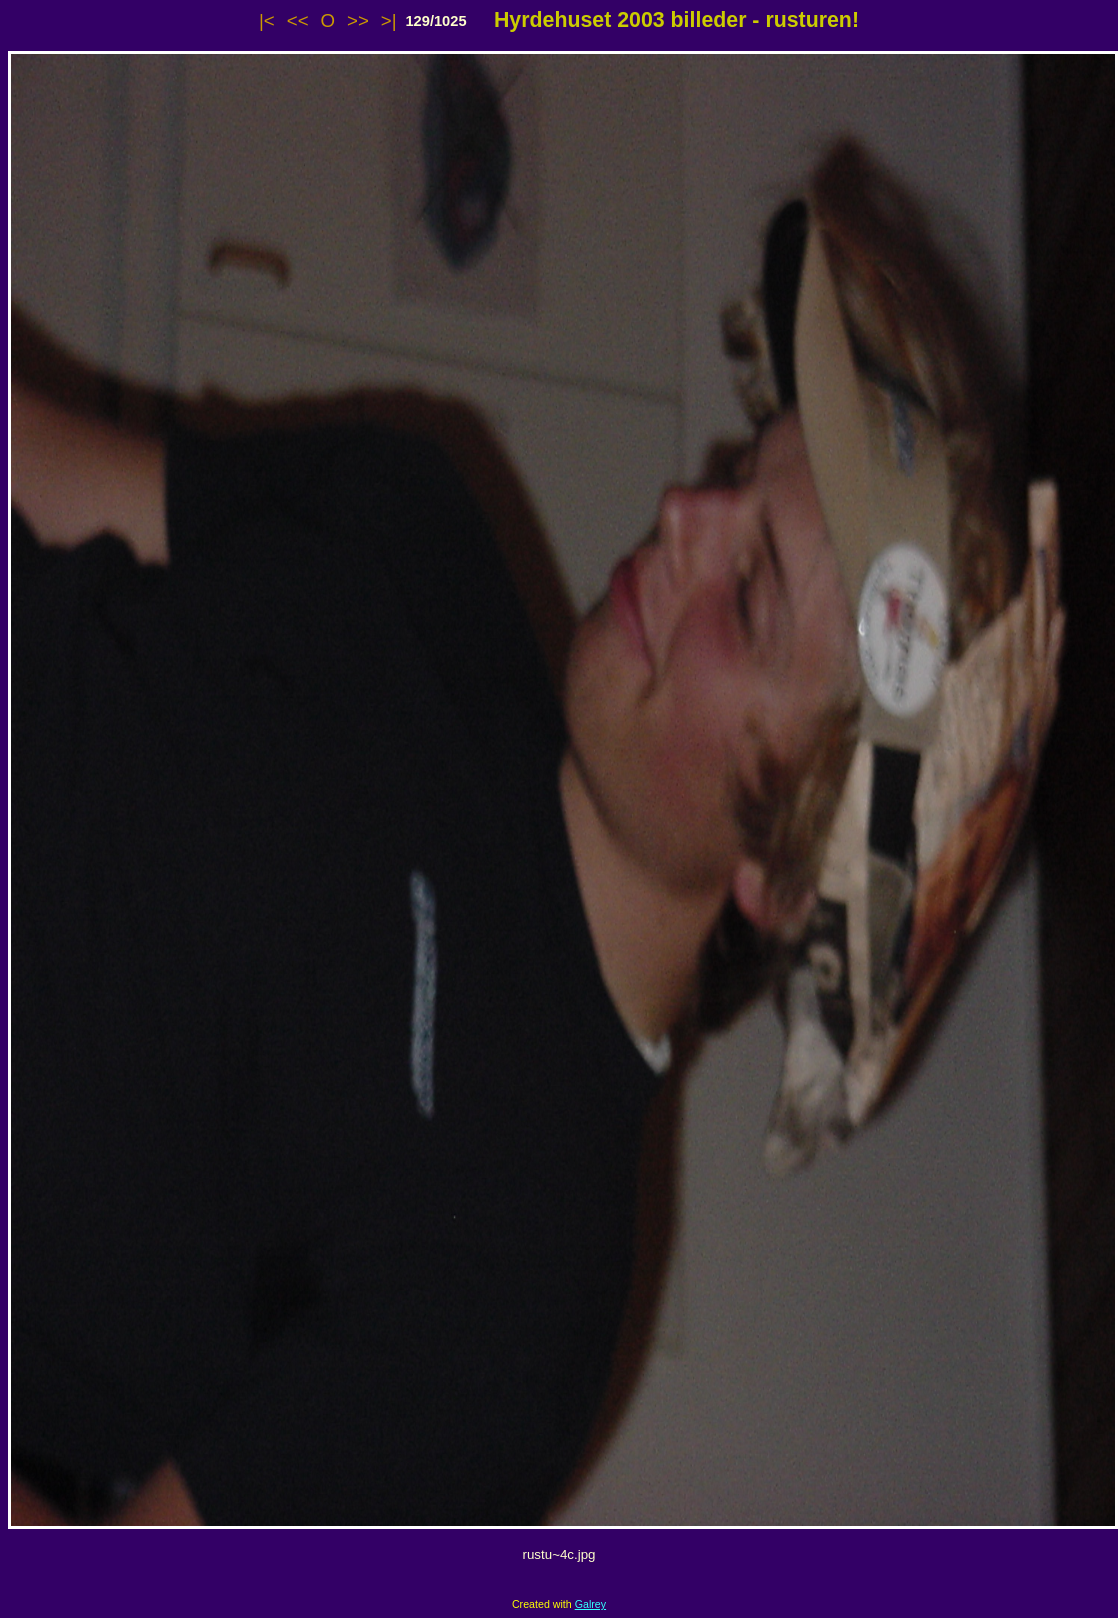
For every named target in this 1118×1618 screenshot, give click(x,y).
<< (298, 20)
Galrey (590, 1604)
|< (267, 20)
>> (358, 20)
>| (389, 20)
